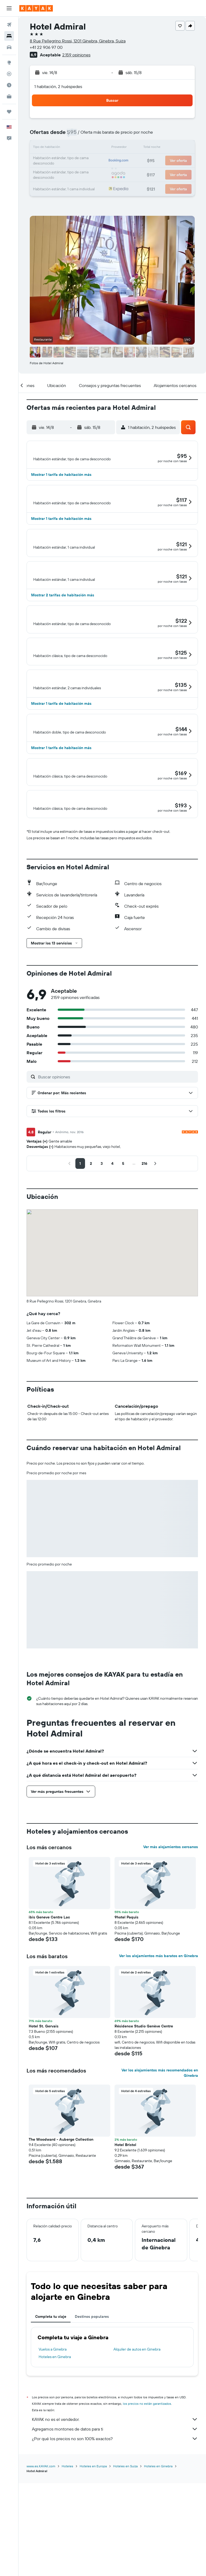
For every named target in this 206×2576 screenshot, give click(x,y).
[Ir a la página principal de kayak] (36, 8)
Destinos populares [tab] (92, 2440)
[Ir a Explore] (9, 62)
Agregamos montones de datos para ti (115, 2552)
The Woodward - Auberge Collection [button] (61, 2263)
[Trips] (9, 111)
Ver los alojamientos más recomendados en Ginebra (160, 2196)
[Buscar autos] (9, 47)
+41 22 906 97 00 (46, 47)
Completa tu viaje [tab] (50, 2440)
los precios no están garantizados (147, 2527)
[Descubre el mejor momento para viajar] (9, 85)
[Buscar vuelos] (9, 24)
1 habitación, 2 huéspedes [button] (58, 86)
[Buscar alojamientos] (9, 36)
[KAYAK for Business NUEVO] (9, 96)
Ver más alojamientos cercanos (170, 1970)
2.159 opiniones (76, 54)
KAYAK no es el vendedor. (115, 2543)
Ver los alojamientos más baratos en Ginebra (158, 2079)
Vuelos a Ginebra (53, 2473)
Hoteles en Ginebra (55, 2480)
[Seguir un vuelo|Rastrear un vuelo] (9, 73)
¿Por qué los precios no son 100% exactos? (115, 2562)
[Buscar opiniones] (117, 1200)
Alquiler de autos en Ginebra (136, 2473)
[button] (9, 8)
